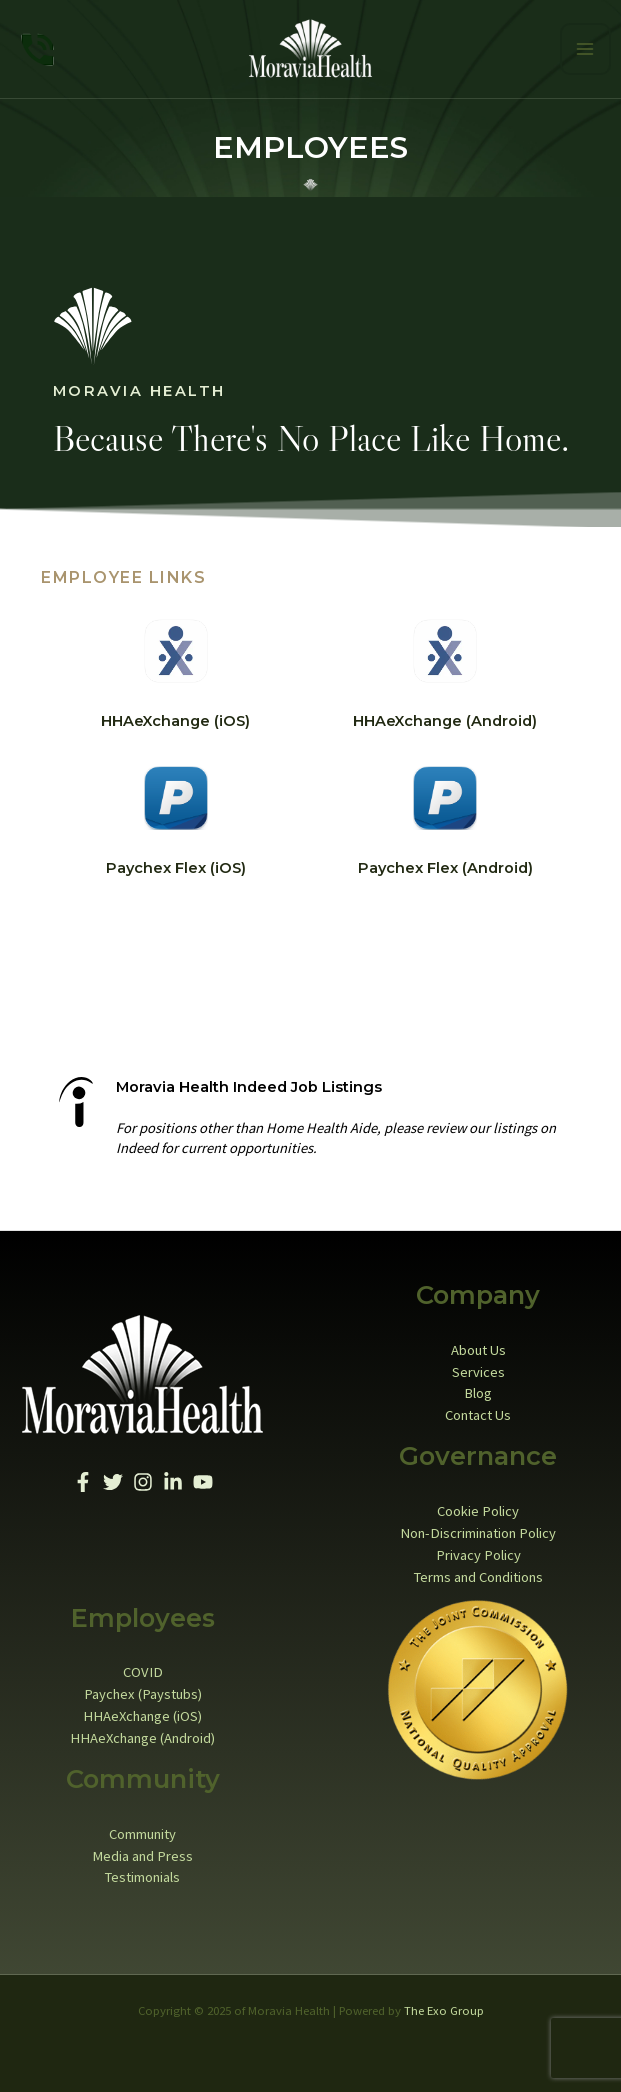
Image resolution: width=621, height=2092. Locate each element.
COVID (143, 1669)
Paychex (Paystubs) (143, 1691)
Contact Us (478, 1412)
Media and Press (142, 1852)
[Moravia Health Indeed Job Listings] (76, 1099)
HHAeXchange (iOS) (175, 718)
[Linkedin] (173, 1479)
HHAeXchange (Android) (445, 718)
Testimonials (142, 1874)
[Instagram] (143, 1479)
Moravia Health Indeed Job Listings (249, 1084)
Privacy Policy (478, 1552)
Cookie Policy (478, 1508)
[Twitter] (113, 1479)
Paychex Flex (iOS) (176, 865)
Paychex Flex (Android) (445, 865)
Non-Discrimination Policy (478, 1530)
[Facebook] (83, 1479)
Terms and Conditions (478, 1573)
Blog (478, 1390)
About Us (478, 1347)
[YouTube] (203, 1479)
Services (478, 1368)
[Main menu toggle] (585, 47)
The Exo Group (444, 2007)
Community (142, 1831)
